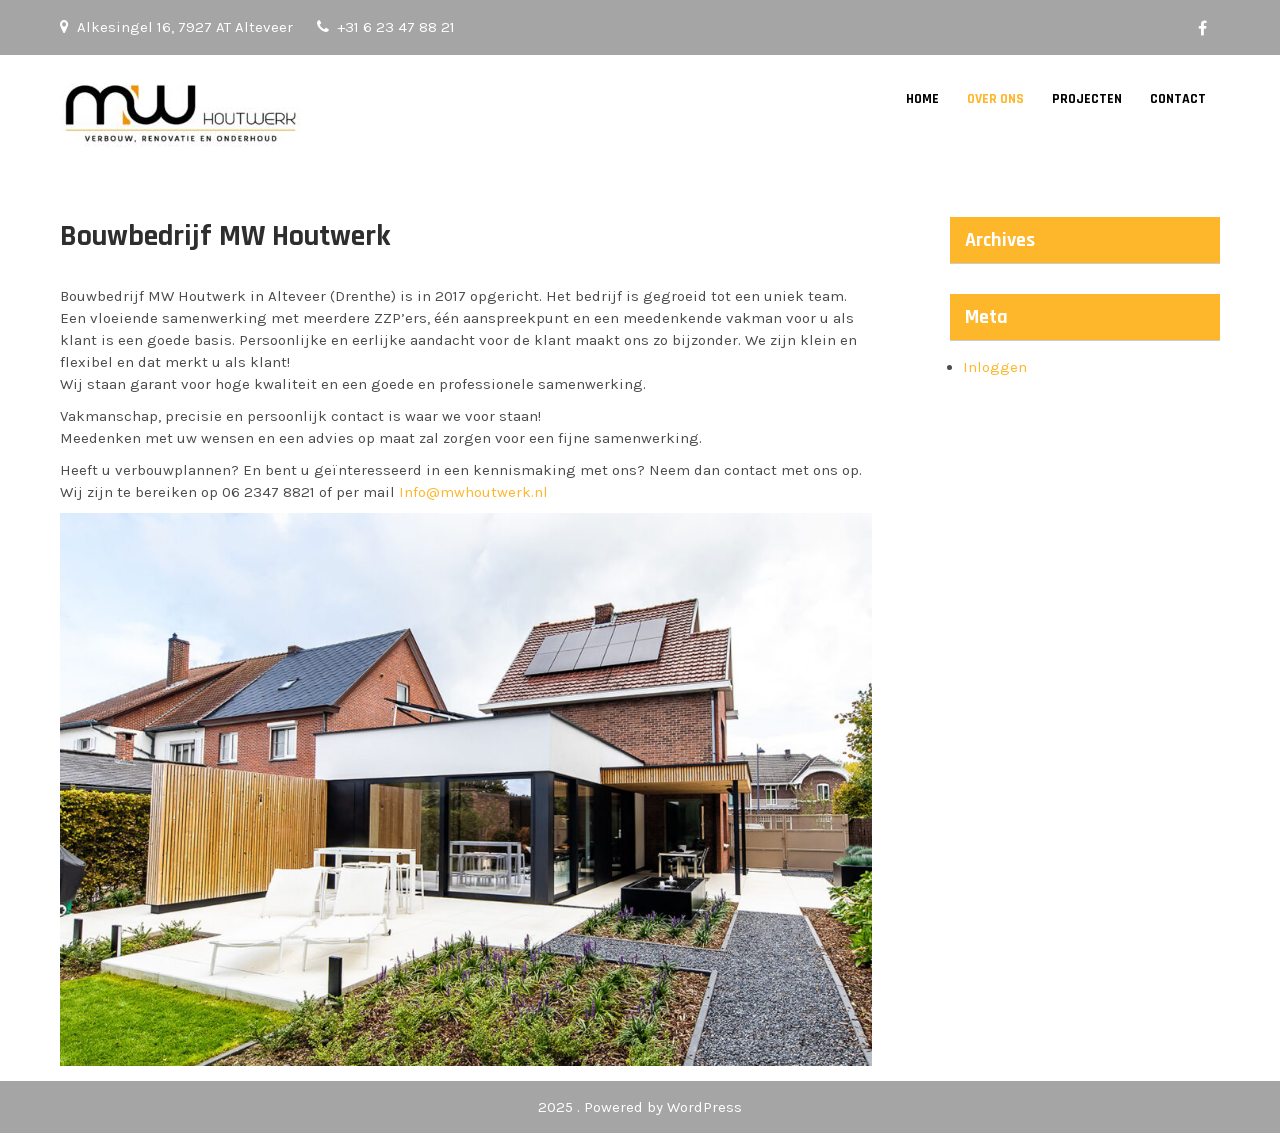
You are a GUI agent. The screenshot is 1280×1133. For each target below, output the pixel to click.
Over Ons (995, 99)
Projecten (1087, 99)
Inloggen (995, 367)
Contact (1178, 99)
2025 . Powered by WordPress (640, 1107)
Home (922, 99)
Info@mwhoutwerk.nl (473, 492)
